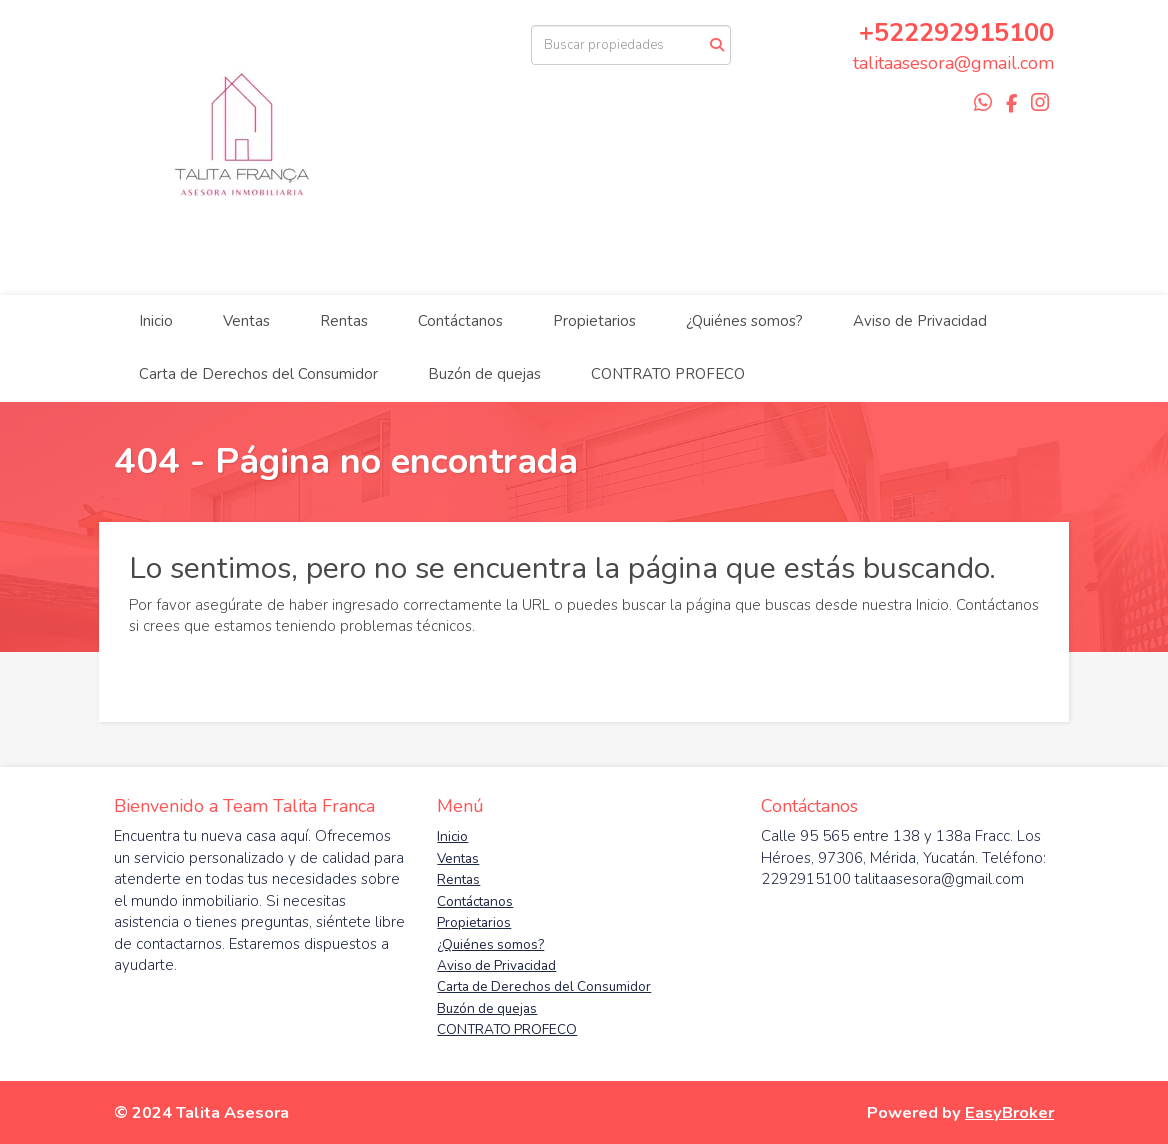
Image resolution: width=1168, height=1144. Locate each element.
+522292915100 (956, 32)
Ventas (246, 321)
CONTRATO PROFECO (668, 374)
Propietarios (594, 321)
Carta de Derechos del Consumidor (258, 374)
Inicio (156, 321)
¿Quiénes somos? (744, 321)
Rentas (344, 321)
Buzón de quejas (484, 374)
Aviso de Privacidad (920, 321)
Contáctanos (460, 321)
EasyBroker (1009, 1112)
